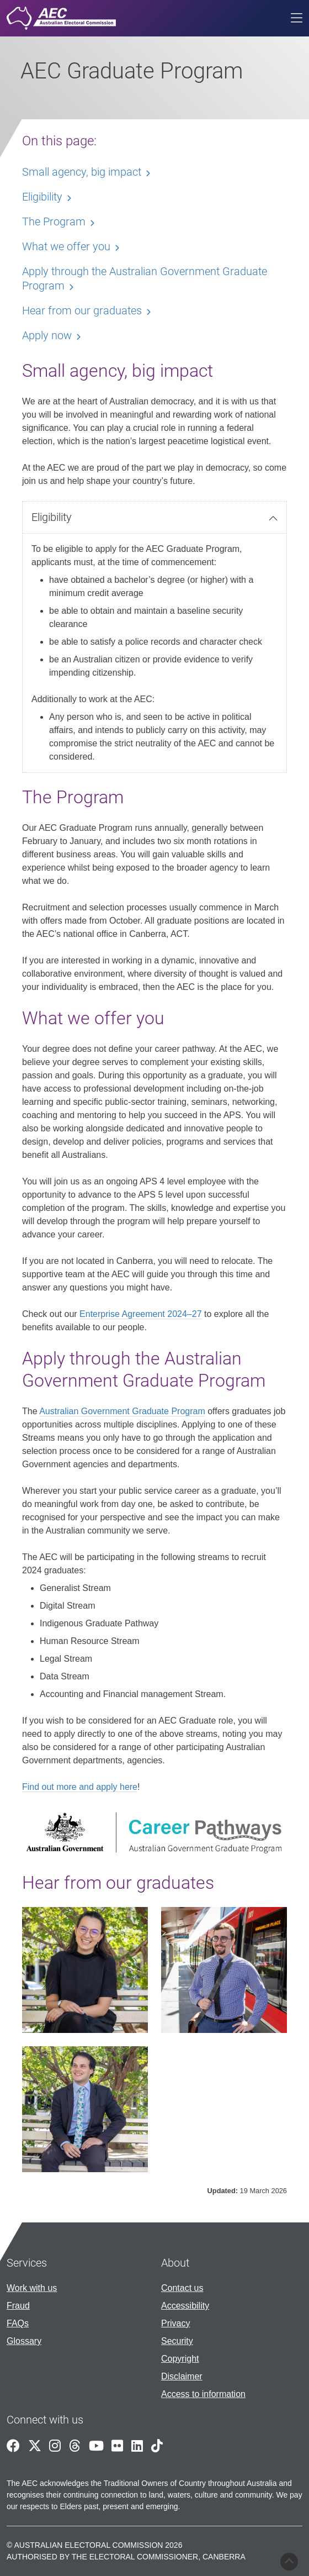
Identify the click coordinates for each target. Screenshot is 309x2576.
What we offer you (66, 246)
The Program (54, 221)
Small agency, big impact (81, 171)
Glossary (24, 2341)
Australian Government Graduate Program (122, 1411)
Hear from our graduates (82, 310)
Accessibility (185, 2305)
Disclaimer (182, 2376)
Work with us (32, 2288)
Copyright (180, 2358)
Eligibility (51, 517)
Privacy (175, 2323)
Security (177, 2341)
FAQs (18, 2323)
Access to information (203, 2394)
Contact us (182, 2288)
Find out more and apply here (79, 1787)
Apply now (47, 335)
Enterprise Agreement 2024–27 (140, 1314)
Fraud (18, 2305)
